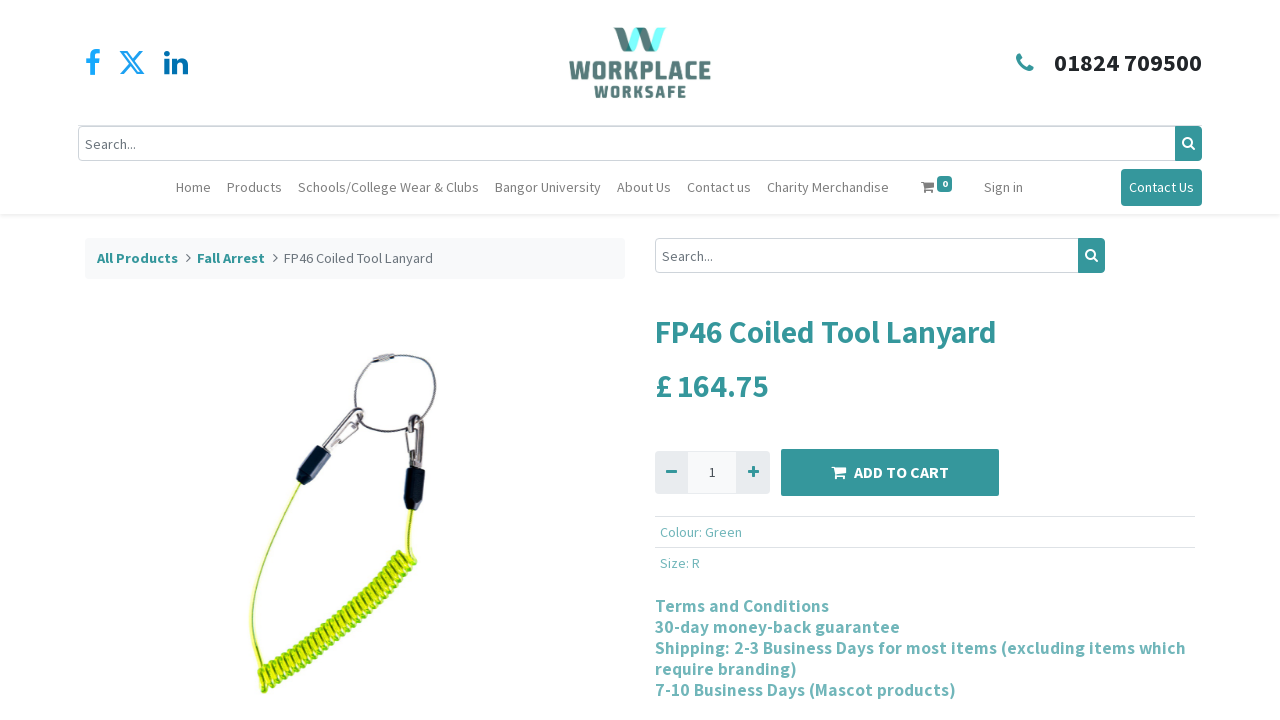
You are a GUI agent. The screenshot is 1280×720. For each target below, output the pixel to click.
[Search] (1181, 143)
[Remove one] (671, 472)
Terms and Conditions (742, 605)
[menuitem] (193, 187)
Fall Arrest (231, 258)
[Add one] (752, 472)
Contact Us (1154, 187)
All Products (137, 258)
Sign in (1003, 187)
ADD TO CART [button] (890, 472)
